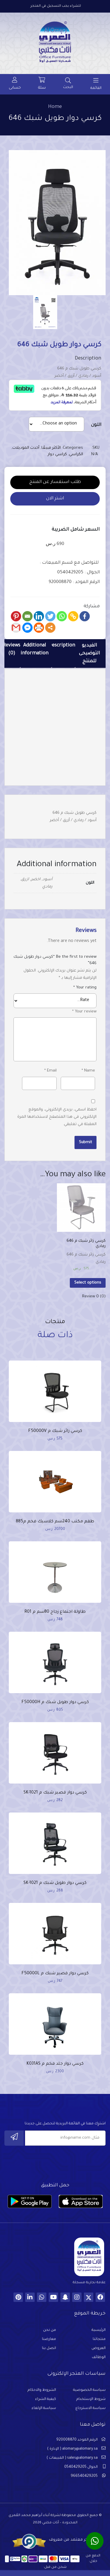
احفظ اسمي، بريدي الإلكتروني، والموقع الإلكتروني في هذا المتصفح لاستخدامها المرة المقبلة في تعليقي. (57, 1117)
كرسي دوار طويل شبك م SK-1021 (55, 1883)
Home (55, 107)
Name (88, 1071)
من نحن (49, 2330)
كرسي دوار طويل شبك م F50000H (55, 1702)
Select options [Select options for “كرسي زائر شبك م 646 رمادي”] (87, 1283)
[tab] (89, 653)
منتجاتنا (99, 2339)
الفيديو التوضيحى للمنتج (89, 653)
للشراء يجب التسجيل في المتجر (56, 6)
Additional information (34, 649)
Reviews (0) (11, 649)
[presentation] (61, 2162)
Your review (84, 1012)
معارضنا (49, 2339)
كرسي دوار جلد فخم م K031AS (55, 2064)
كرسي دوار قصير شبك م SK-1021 (55, 1793)
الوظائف (99, 2357)
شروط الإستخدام (91, 2399)
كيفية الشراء (45, 2399)
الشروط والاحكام (42, 2390)
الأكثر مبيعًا (51, 448)
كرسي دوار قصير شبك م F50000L (55, 1973)
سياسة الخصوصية (89, 2390)
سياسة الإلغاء (44, 2408)
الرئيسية (99, 2330)
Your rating (85, 988)
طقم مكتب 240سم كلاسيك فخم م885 (55, 1521)
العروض (99, 2348)
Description (62, 645)
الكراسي (76, 454)
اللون (96, 425)
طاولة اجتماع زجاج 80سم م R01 (55, 1612)
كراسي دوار (57, 454)
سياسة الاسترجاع (90, 2408)
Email (50, 1071)
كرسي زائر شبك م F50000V (55, 1431)
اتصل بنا (49, 2348)
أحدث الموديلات (25, 448)
